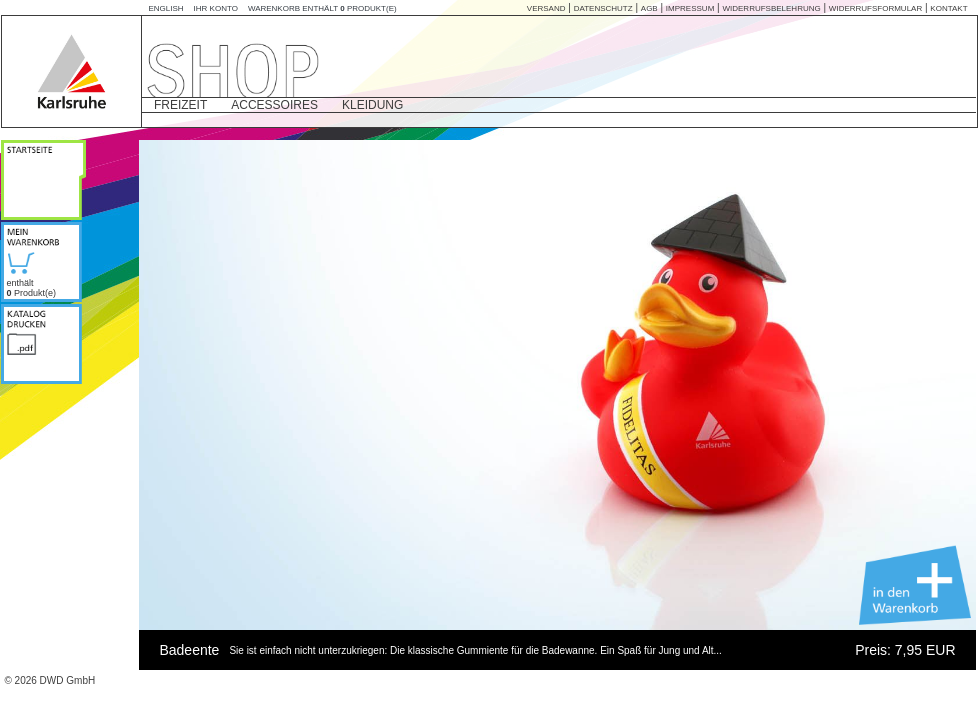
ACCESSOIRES (274, 105)
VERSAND (546, 8)
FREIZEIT (180, 105)
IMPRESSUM (690, 8)
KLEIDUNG (372, 105)
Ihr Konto (216, 8)
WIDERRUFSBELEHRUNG (771, 8)
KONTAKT (948, 8)
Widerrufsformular (875, 8)
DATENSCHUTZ (603, 8)
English (165, 8)
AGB (649, 8)
